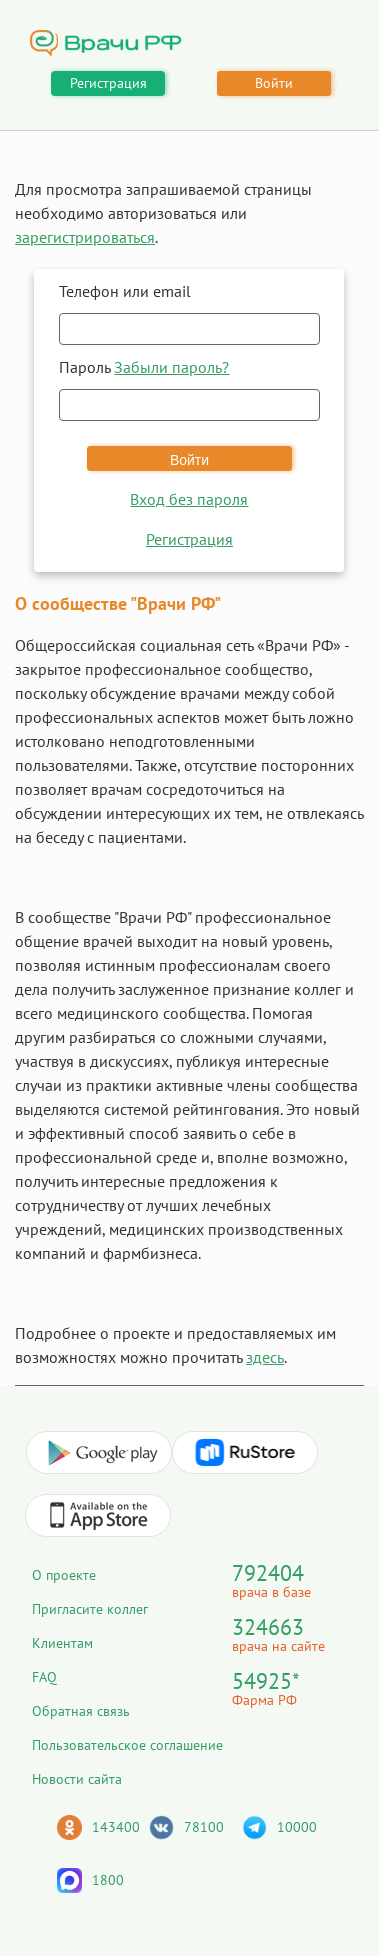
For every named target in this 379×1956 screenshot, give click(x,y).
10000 (297, 1827)
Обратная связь (81, 1711)
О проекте (64, 1575)
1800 (108, 1880)
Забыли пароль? (171, 367)
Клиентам (62, 1643)
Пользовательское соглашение (127, 1745)
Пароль (144, 367)
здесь (265, 1357)
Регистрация (108, 83)
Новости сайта (77, 1779)
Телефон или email (125, 291)
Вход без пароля (189, 499)
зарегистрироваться (85, 237)
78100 (204, 1827)
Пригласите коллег (90, 1609)
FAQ (44, 1677)
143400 (116, 1827)
